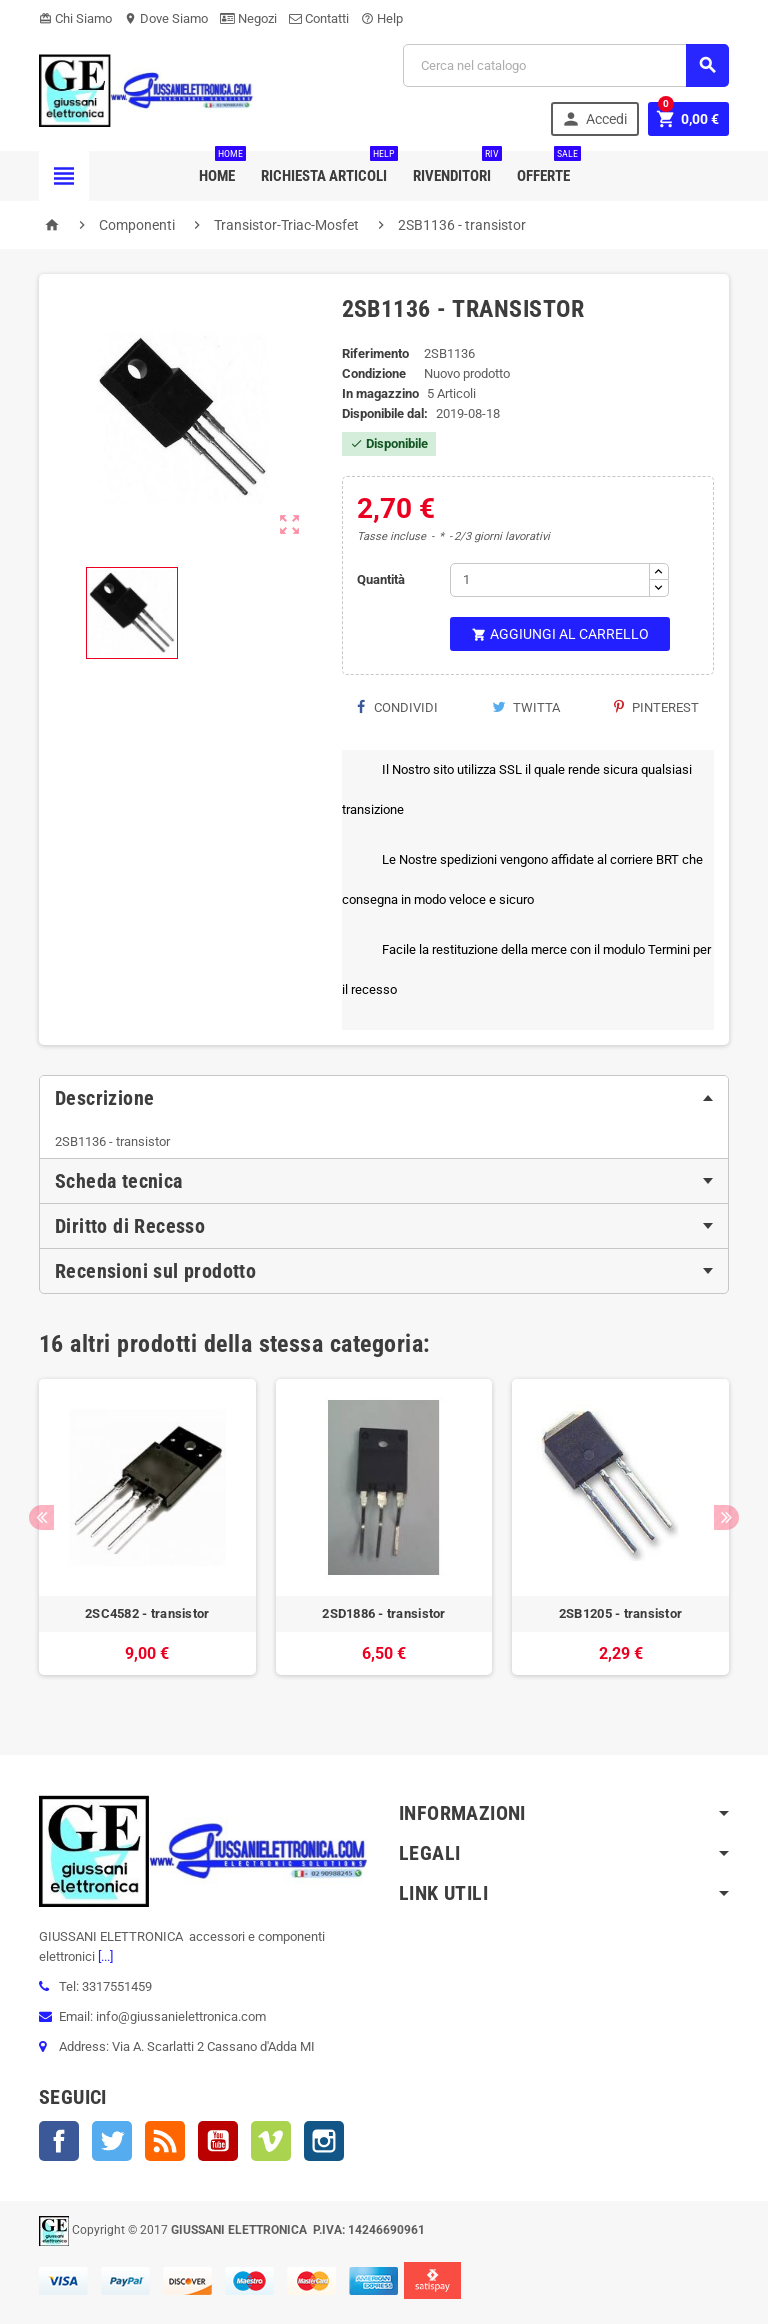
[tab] (384, 1098)
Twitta (526, 707)
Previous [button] (41, 1517)
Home (221, 168)
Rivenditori (456, 168)
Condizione (374, 373)
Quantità (381, 579)
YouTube (218, 2141)
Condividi (397, 707)
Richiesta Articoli (328, 168)
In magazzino (380, 393)
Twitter (112, 2141)
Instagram (324, 2141)
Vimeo (271, 2141)
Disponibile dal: (385, 413)
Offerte (547, 168)
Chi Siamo (75, 18)
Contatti (319, 18)
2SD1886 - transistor (383, 1613)
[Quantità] (550, 580)
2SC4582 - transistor (147, 1613)
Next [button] (726, 1517)
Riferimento (375, 353)
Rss (165, 2141)
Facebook (59, 2141)
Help (382, 18)
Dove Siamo (166, 18)
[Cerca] (566, 65)
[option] (147, 1537)
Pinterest (656, 707)
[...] (104, 1956)
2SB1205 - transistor (620, 1613)
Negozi (248, 18)
